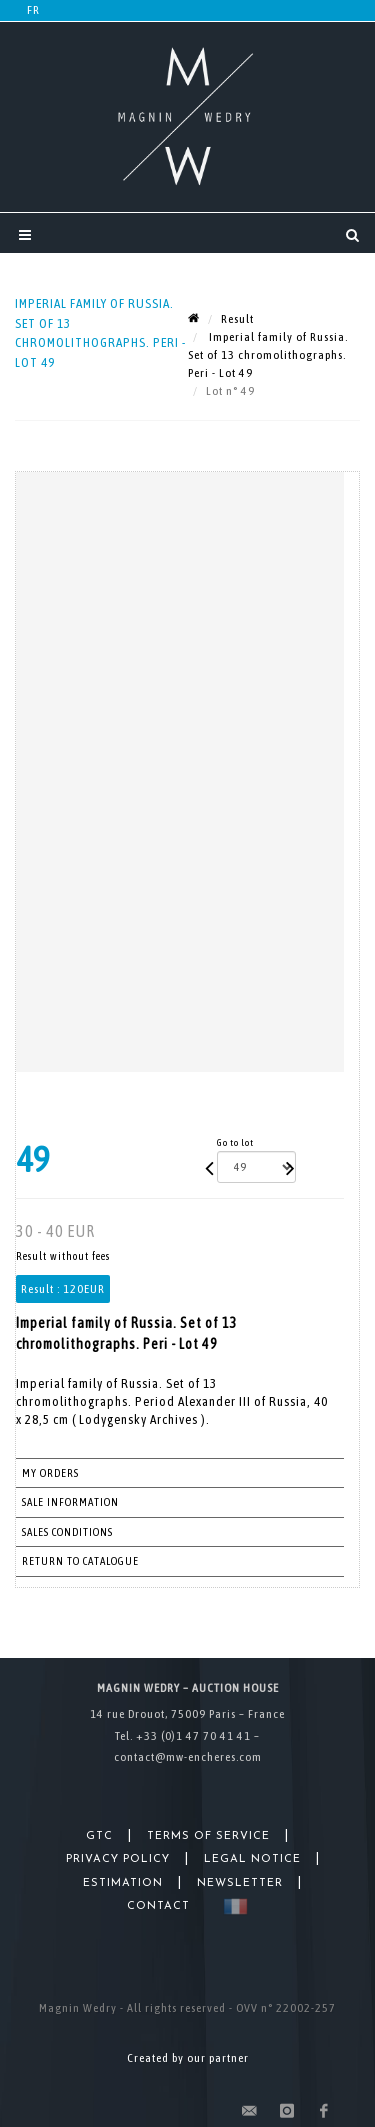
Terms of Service (208, 1836)
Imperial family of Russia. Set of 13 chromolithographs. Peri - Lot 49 (268, 355)
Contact (158, 1906)
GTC (99, 1836)
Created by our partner (188, 2058)
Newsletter (240, 1883)
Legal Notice (252, 1859)
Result (237, 319)
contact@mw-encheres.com (188, 1757)
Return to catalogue (80, 1561)
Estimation (123, 1883)
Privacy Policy (118, 1859)
